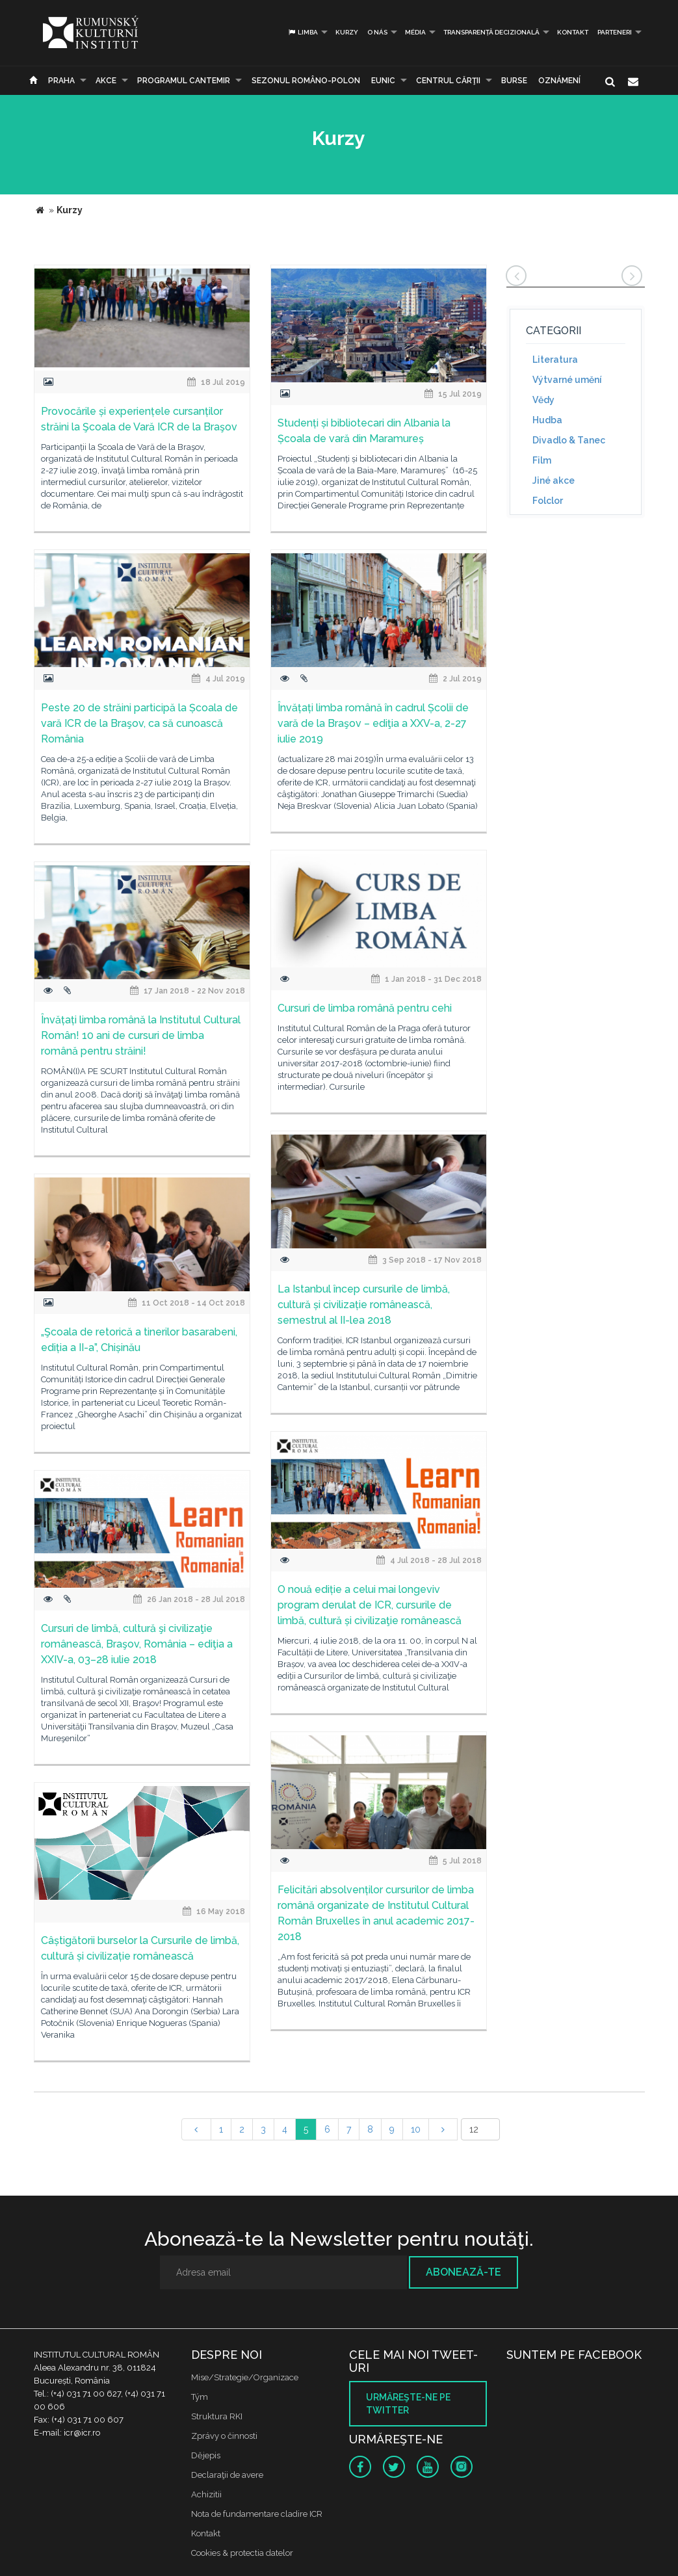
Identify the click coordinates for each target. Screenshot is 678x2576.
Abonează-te (463, 2272)
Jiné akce (553, 480)
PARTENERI (614, 32)
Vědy (543, 400)
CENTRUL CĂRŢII (448, 80)
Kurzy (346, 32)
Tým (199, 2397)
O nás (377, 32)
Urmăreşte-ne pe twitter (408, 2403)
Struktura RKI (216, 2416)
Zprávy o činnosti (224, 2436)
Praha (61, 80)
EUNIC (383, 80)
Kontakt (572, 32)
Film (541, 460)
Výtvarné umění (567, 380)
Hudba (547, 420)
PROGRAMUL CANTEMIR (183, 80)
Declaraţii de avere (227, 2475)
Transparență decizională (491, 32)
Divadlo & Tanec (568, 440)
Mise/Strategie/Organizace (244, 2377)
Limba (302, 32)
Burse (514, 80)
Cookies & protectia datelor (242, 2553)
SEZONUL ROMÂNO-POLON (306, 80)
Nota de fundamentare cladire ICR (256, 2514)
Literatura (555, 359)
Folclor (547, 500)
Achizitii (206, 2494)
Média (415, 32)
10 (416, 2129)
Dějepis (205, 2455)
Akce (106, 80)
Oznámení (559, 80)
